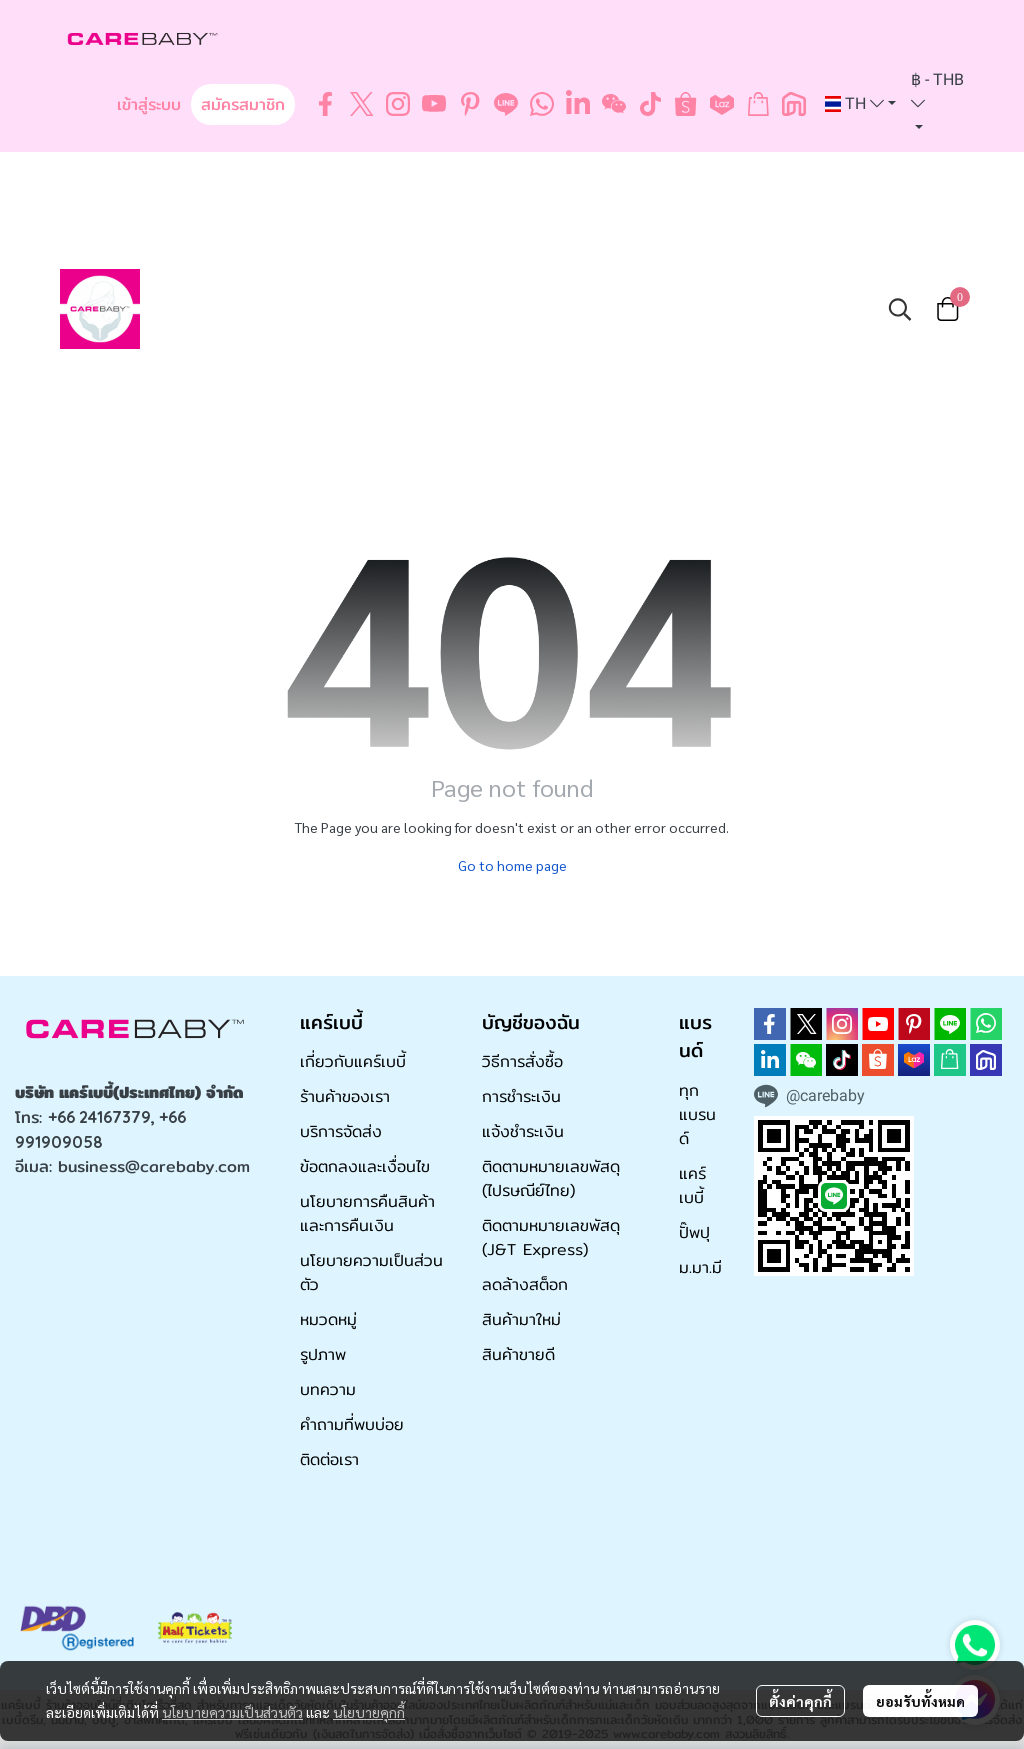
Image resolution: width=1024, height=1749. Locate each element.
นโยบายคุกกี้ (369, 1712)
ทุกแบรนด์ (697, 1114)
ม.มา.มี (700, 1267)
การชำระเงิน (521, 1096)
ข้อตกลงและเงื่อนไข (365, 1166)
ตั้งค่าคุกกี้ (800, 1701)
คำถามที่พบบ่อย (352, 1424)
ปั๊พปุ (694, 1232)
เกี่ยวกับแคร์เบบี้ (353, 1061)
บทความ (328, 1389)
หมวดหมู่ (328, 1319)
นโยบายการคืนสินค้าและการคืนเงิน (367, 1213)
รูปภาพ (323, 1354)
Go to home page (512, 865)
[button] (860, 104)
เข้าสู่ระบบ (149, 104)
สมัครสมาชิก (243, 104)
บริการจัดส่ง (341, 1131)
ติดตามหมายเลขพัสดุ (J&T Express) (551, 1237)
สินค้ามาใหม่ (521, 1319)
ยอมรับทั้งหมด (920, 1701)
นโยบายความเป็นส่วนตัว (232, 1712)
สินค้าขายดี (518, 1354)
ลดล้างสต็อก (525, 1284)
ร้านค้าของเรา (345, 1096)
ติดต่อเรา (329, 1459)
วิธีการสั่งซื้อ (522, 1061)
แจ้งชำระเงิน (523, 1131)
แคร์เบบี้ (692, 1185)
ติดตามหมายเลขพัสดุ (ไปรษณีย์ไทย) (551, 1178)
